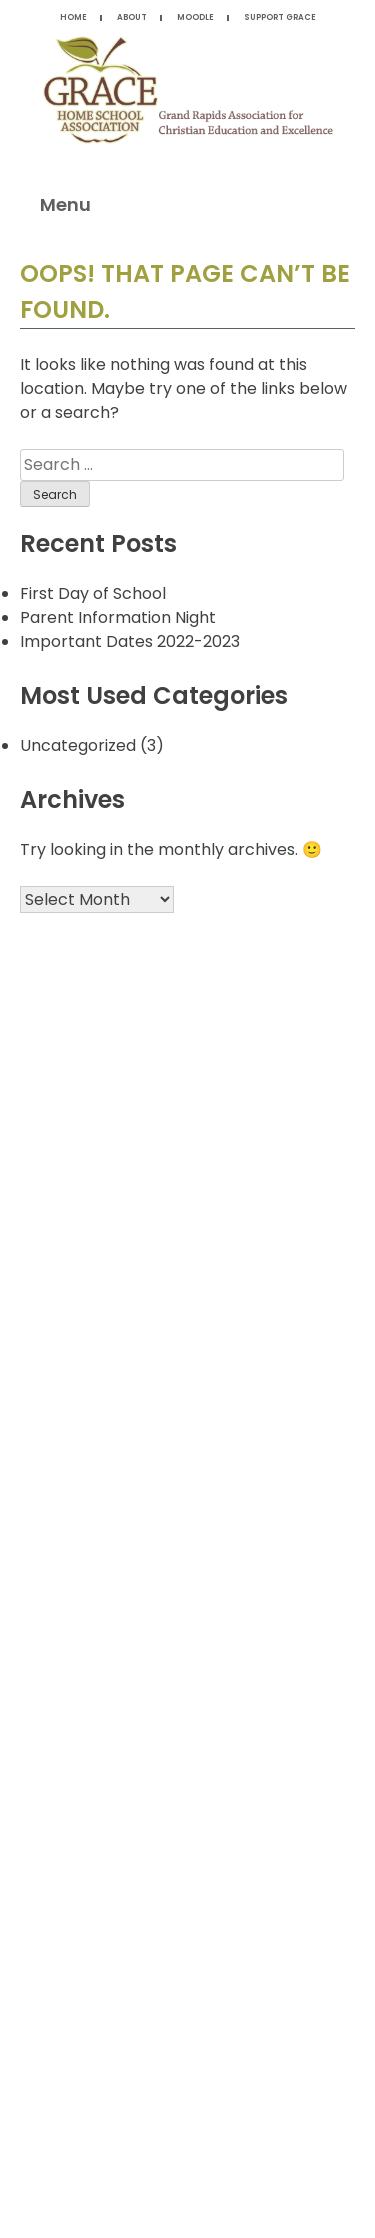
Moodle (195, 17)
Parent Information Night (118, 617)
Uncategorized (78, 745)
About (132, 17)
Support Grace (280, 17)
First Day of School (93, 593)
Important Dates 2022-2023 (130, 641)
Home (73, 17)
